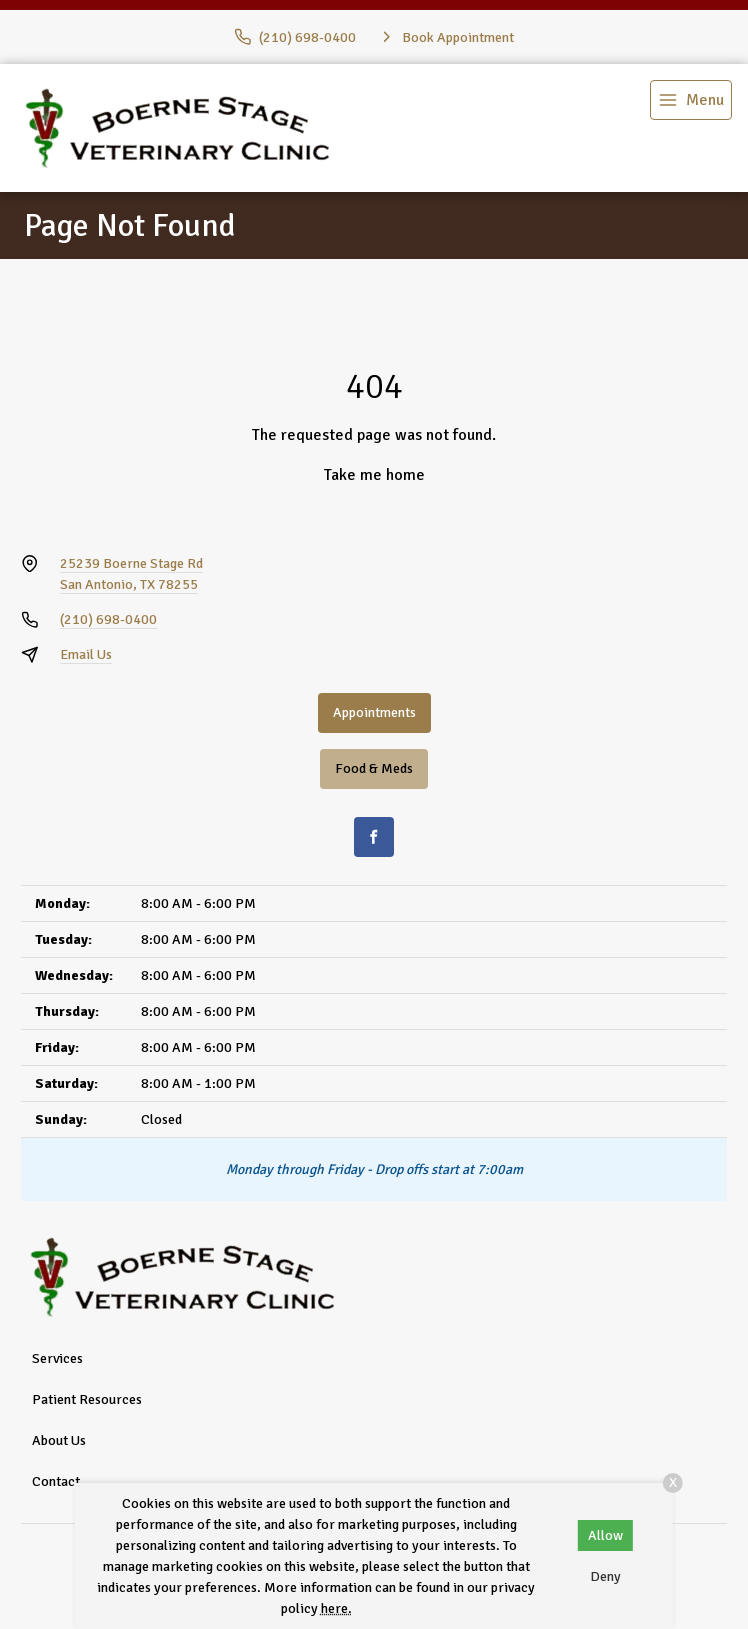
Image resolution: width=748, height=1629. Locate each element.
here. (336, 1608)
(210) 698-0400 (108, 619)
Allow (605, 1535)
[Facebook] (374, 837)
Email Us (86, 654)
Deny (605, 1576)
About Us (59, 1440)
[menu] (691, 100)
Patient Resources (87, 1399)
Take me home (374, 475)
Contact (56, 1481)
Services (57, 1358)
